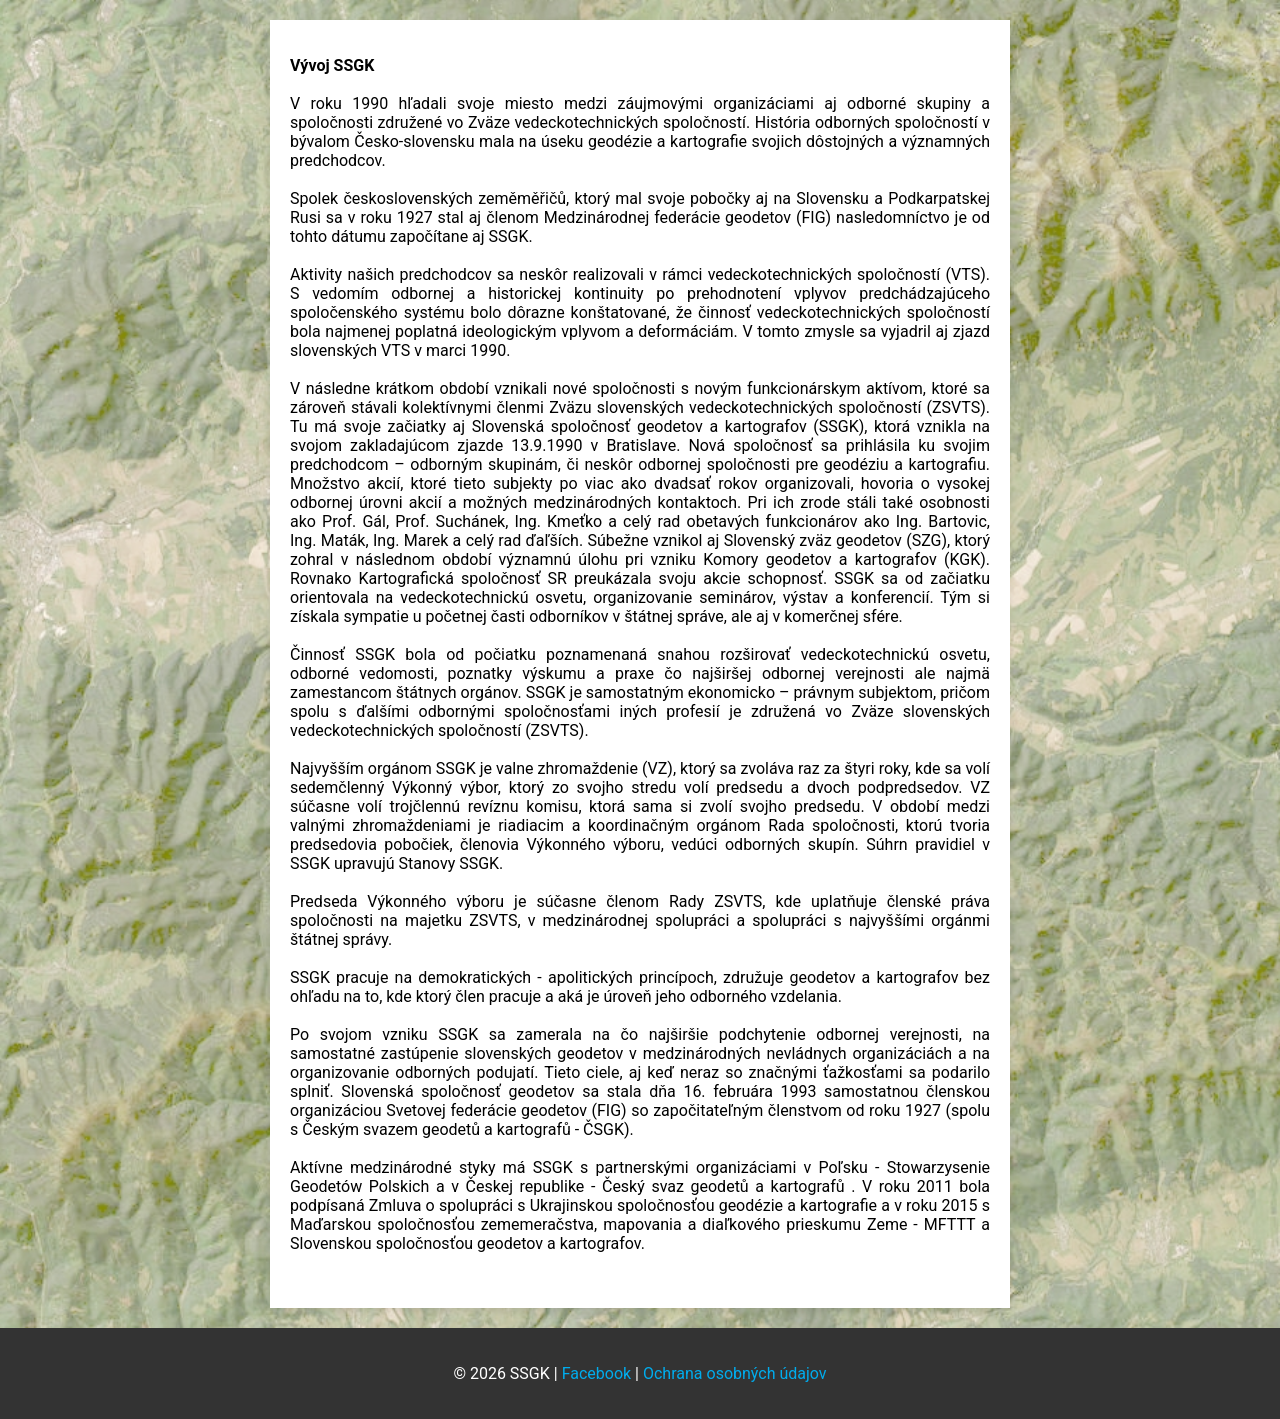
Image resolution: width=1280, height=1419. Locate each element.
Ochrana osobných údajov (735, 1373)
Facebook (596, 1373)
